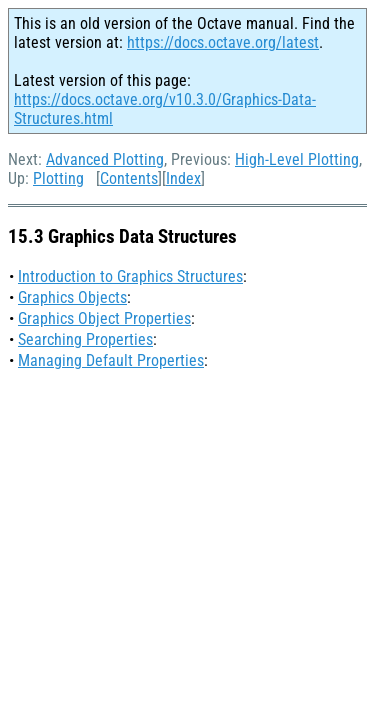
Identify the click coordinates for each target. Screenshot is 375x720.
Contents (129, 178)
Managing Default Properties (111, 360)
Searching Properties (85, 339)
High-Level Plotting (297, 159)
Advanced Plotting (105, 159)
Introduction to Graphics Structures (130, 276)
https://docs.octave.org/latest (223, 42)
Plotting (58, 178)
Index (183, 178)
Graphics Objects (72, 297)
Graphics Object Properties (104, 318)
